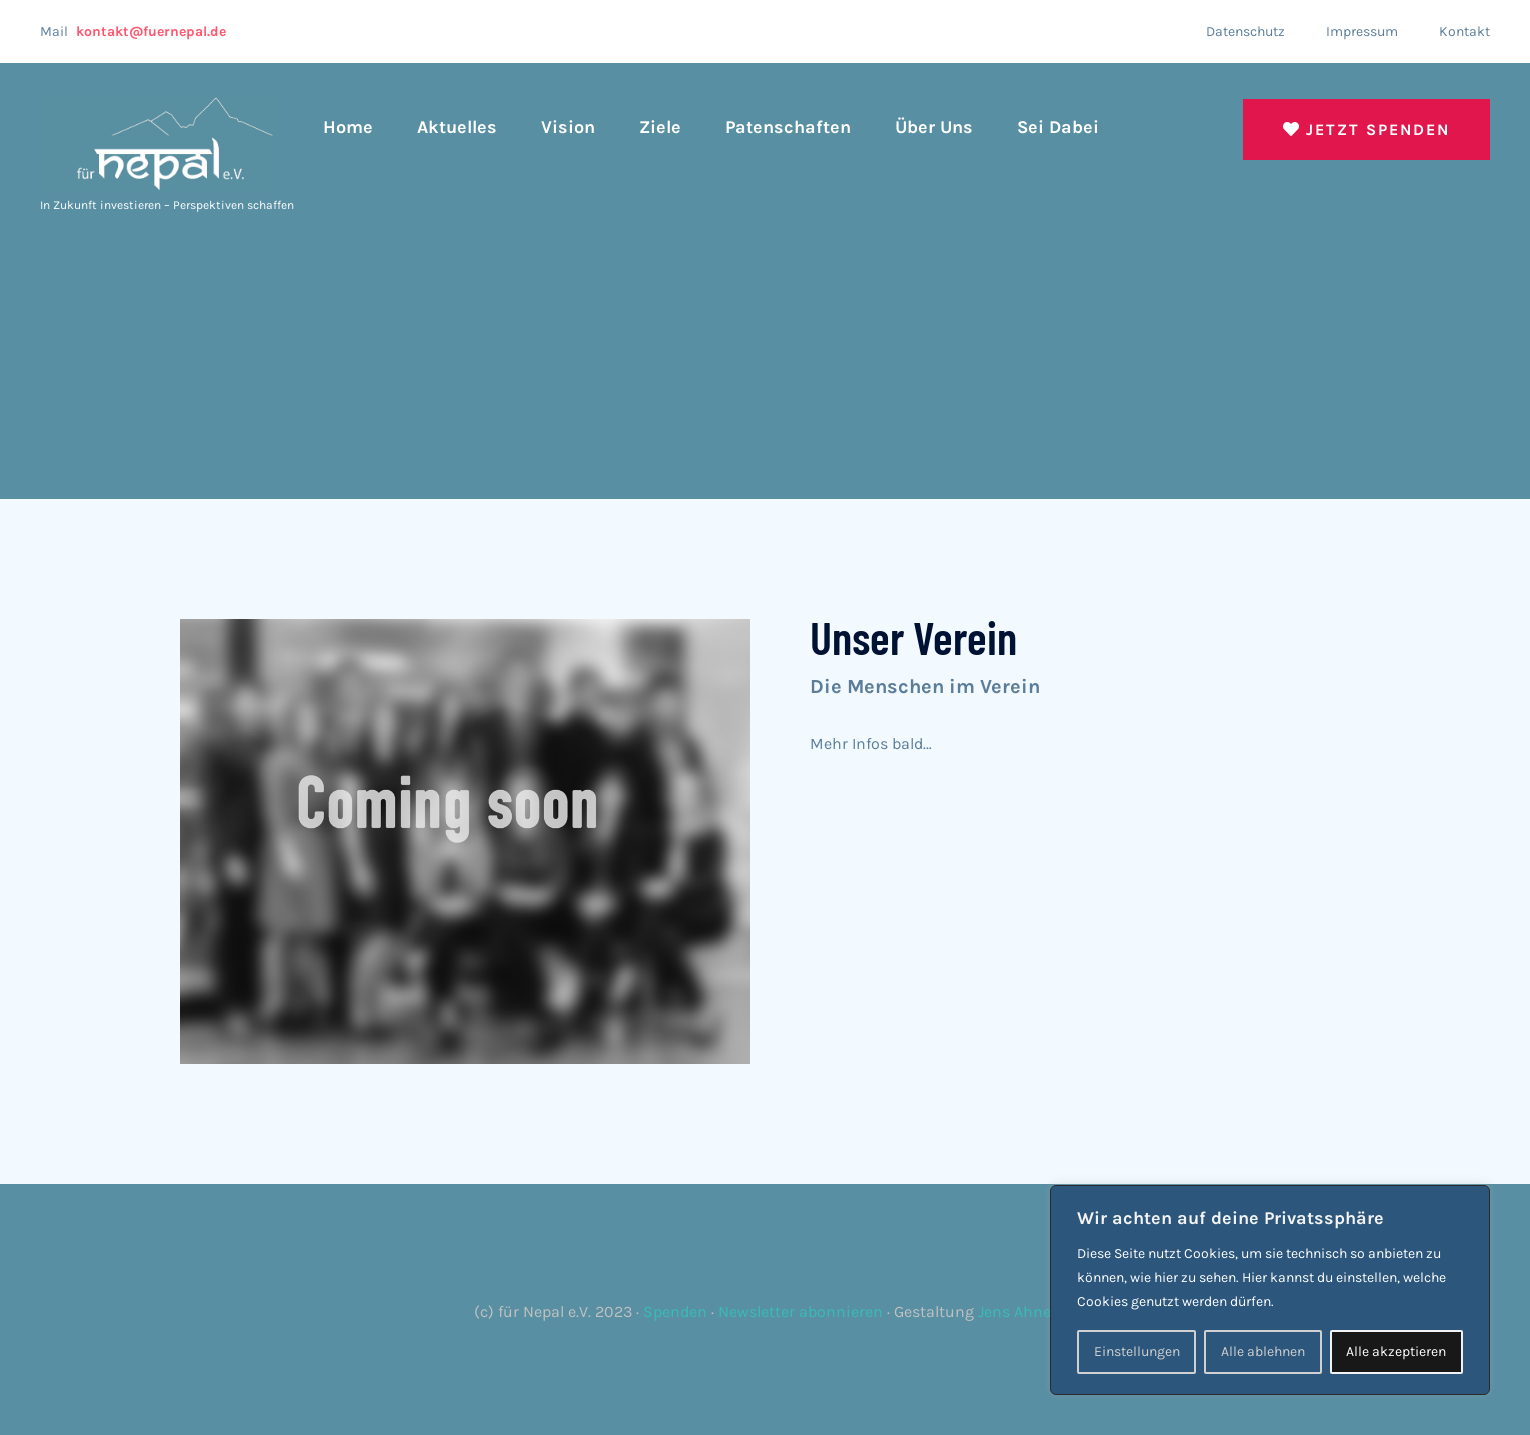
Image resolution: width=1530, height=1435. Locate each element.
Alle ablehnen (1263, 1351)
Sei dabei (1058, 127)
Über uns (934, 127)
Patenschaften (788, 127)
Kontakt (1464, 31)
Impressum (1362, 31)
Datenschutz (1245, 31)
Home (348, 127)
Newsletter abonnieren (800, 1311)
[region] (1270, 1290)
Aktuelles (457, 127)
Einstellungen (1137, 1351)
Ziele (660, 127)
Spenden (675, 1311)
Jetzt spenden (1366, 129)
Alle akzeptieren (1396, 1351)
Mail (133, 31)
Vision (568, 127)
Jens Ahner (1017, 1311)
